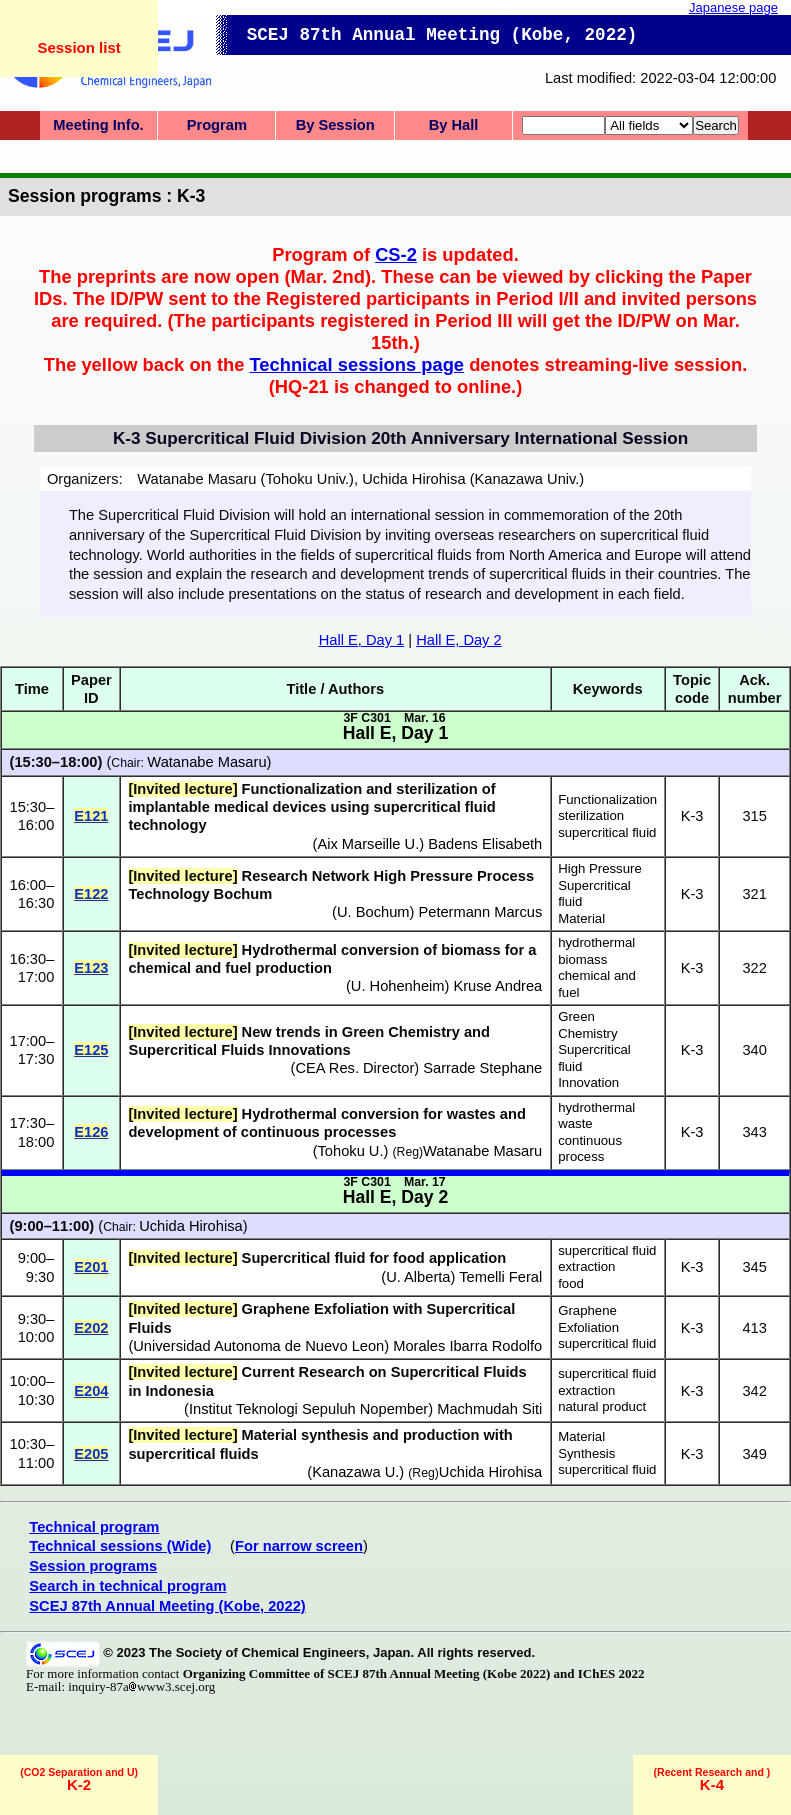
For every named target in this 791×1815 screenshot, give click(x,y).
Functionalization (607, 799)
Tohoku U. (351, 1151)
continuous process (590, 1149)
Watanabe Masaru (206, 762)
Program (217, 125)
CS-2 (396, 254)
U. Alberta (418, 1277)
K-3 (692, 816)
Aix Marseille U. (368, 844)
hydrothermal (596, 942)
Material (581, 918)
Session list (78, 47)
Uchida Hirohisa (190, 1226)
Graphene (587, 1310)
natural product (602, 1406)
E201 (91, 1267)
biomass (582, 959)
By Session (335, 125)
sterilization (591, 815)
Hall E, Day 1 (362, 640)
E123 (91, 968)
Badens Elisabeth (485, 844)
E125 (91, 1050)
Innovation (588, 1082)
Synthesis (586, 1453)
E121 (91, 816)
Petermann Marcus (480, 912)
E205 (91, 1454)
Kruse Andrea (497, 986)
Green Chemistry (587, 1025)
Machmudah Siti (489, 1409)
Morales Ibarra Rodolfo (467, 1346)
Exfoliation (588, 1327)
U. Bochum (373, 912)
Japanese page (733, 7)
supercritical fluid (607, 832)
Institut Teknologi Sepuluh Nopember (308, 1409)
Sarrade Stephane (482, 1068)
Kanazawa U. (355, 1472)
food (571, 1283)
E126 (91, 1132)
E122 (91, 894)
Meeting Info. (98, 125)
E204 (91, 1391)
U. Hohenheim (398, 986)
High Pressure (600, 868)
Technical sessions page (356, 364)
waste (575, 1123)
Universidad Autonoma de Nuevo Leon (258, 1346)
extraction (586, 1266)
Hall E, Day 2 (459, 640)
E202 (91, 1328)
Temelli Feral (500, 1277)
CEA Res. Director (354, 1068)
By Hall (454, 125)
